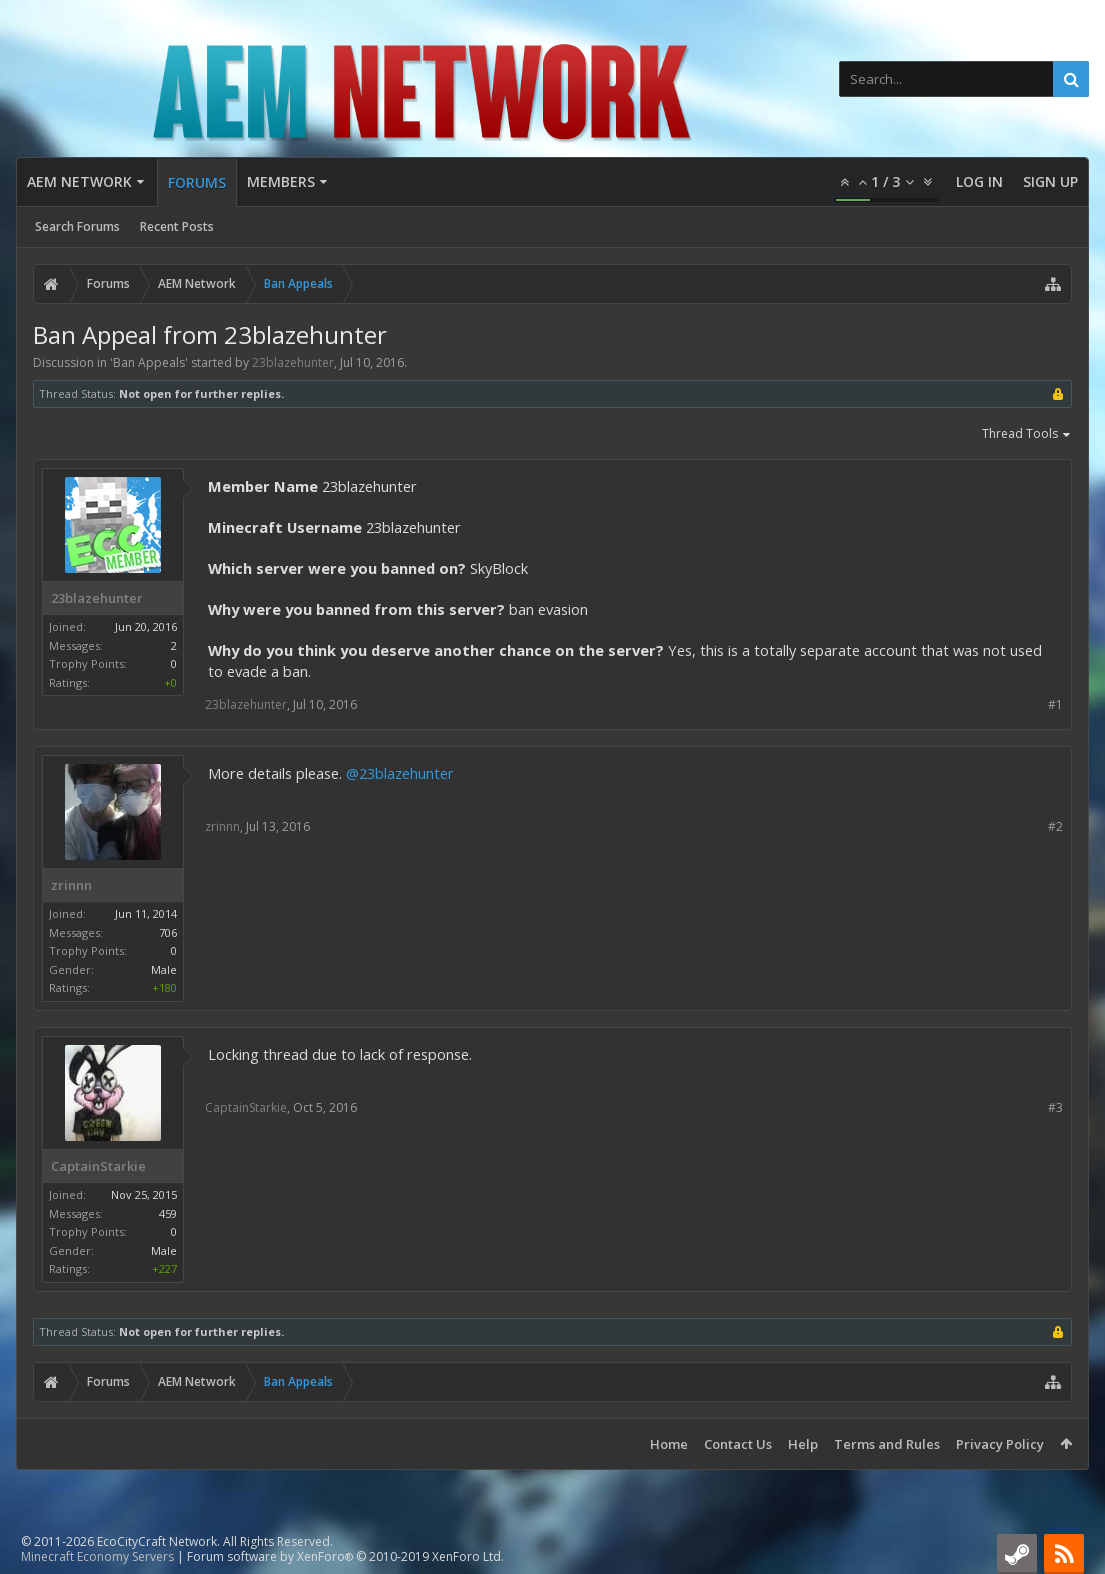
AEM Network (79, 181)
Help (803, 1444)
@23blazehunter (400, 773)
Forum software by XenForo (345, 1556)
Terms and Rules (887, 1444)
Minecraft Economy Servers (97, 1556)
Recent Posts (177, 226)
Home (669, 1444)
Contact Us (738, 1444)
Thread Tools (1027, 435)
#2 (1055, 826)
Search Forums (77, 226)
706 (168, 932)
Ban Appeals (149, 362)
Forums (197, 182)
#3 (1055, 1107)
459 (168, 1213)
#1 (1055, 704)
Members (281, 181)
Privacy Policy (1000, 1444)
